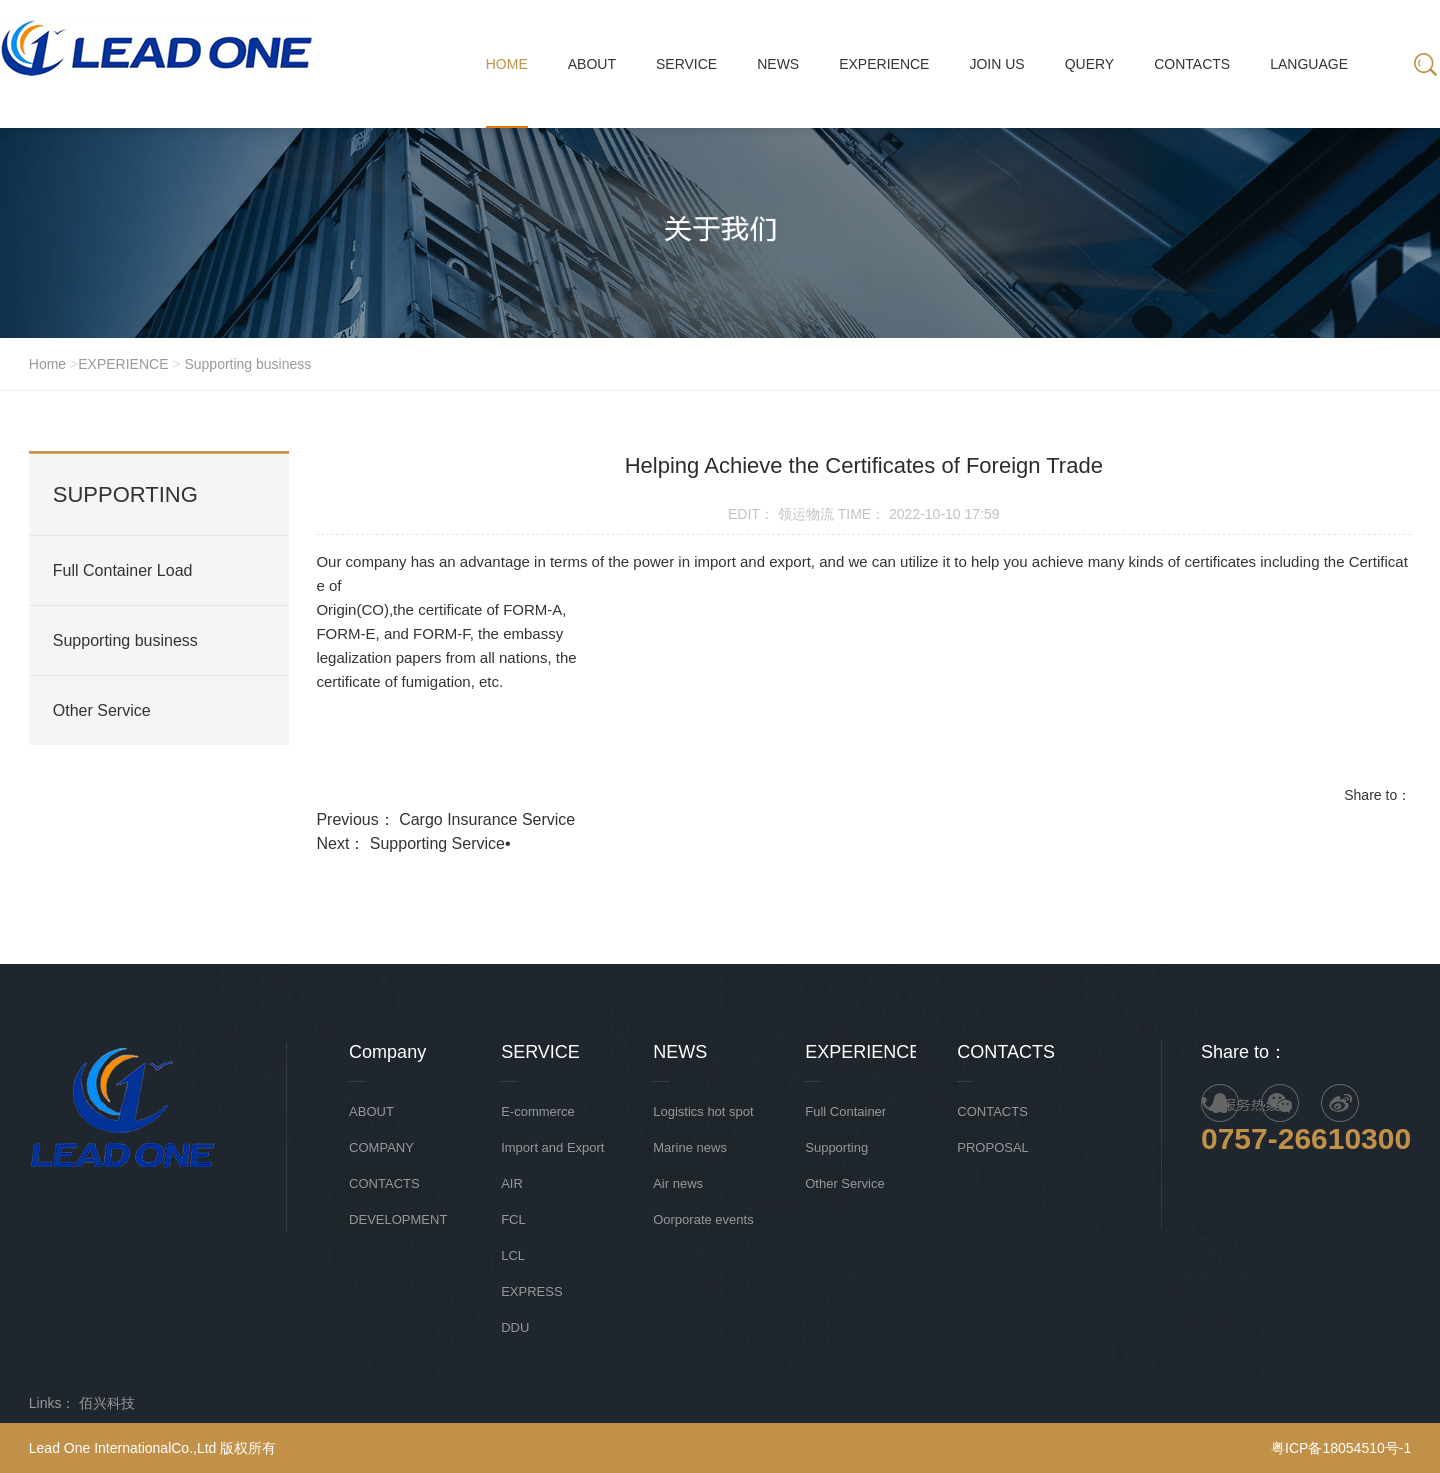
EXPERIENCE (123, 364)
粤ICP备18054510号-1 (1341, 1448)
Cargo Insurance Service (487, 823)
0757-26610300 (1306, 1138)
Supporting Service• (440, 847)
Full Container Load (123, 570)
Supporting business (246, 364)
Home (49, 364)
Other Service (102, 710)
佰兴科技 (107, 1403)
